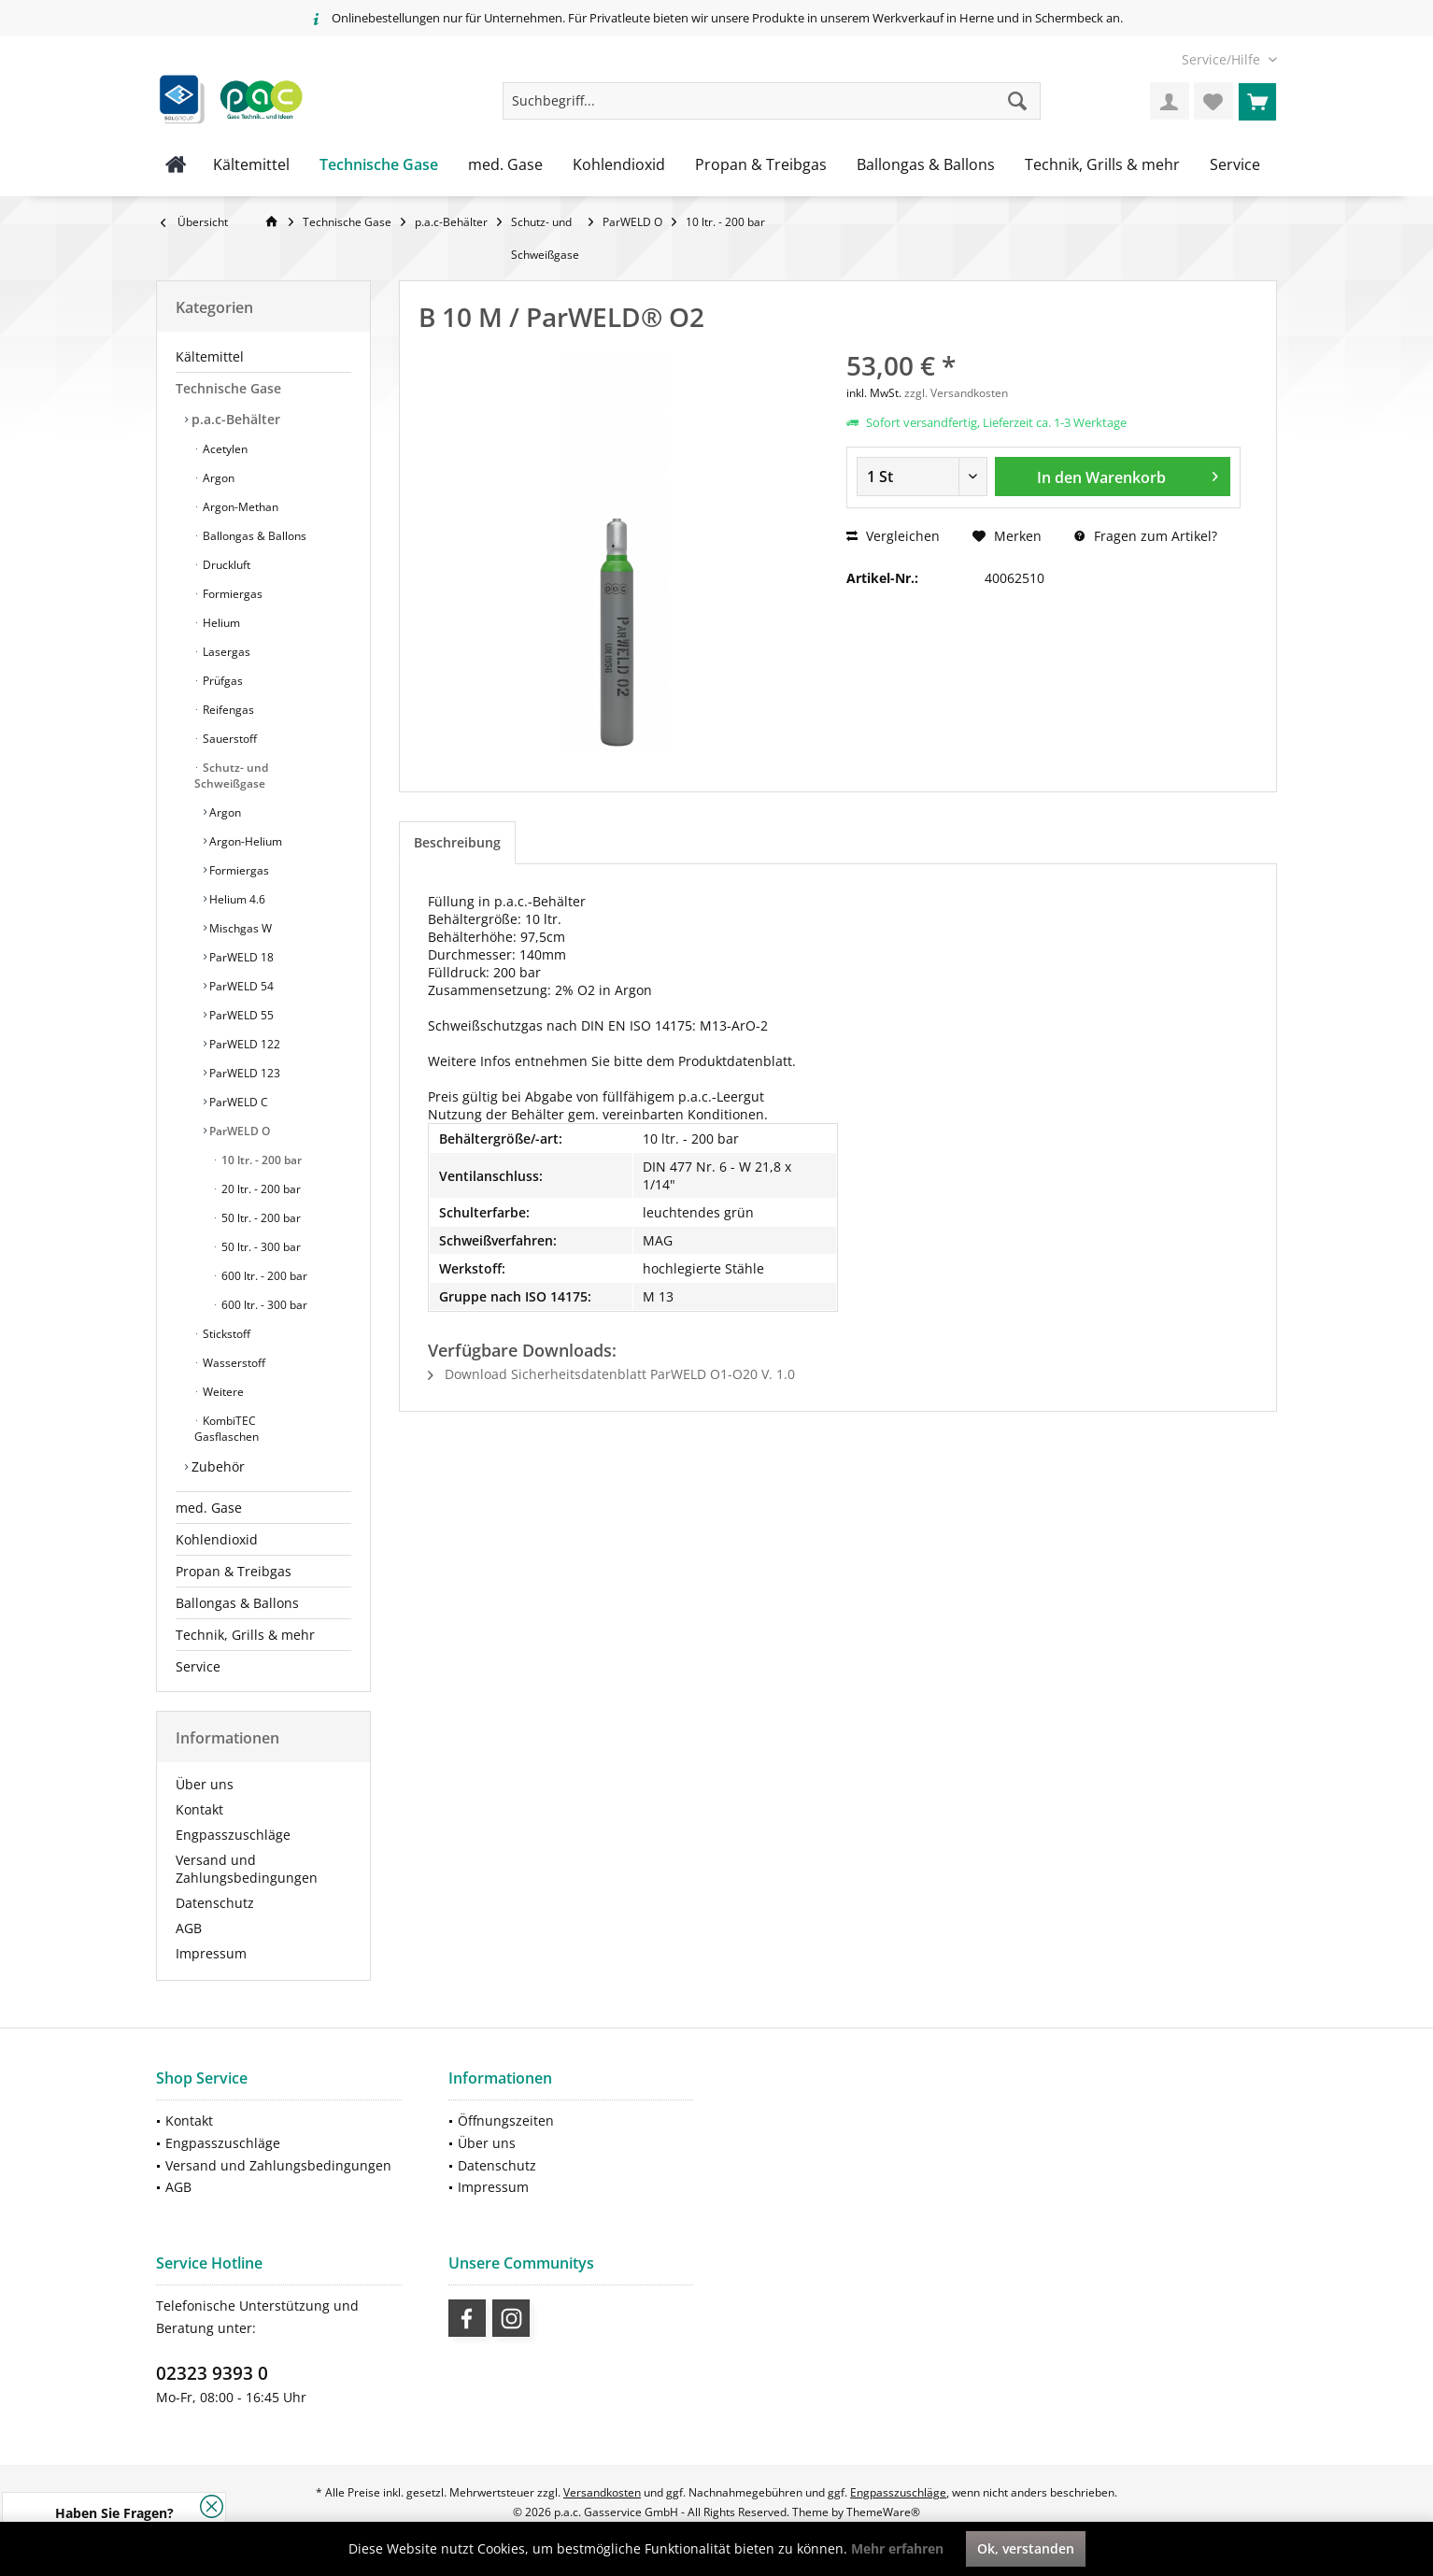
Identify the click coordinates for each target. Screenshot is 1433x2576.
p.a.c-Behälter (234, 419)
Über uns (205, 1784)
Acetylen (224, 449)
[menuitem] (1222, 59)
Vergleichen (893, 536)
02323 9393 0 (212, 2373)
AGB (189, 1928)
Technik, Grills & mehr (245, 1635)
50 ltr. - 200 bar (260, 1218)
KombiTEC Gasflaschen (226, 1429)
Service (198, 1666)
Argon (217, 478)
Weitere (222, 1392)
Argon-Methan (239, 507)
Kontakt (199, 1809)
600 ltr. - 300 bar (263, 1305)
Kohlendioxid (217, 1539)
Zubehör (216, 1466)
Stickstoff (225, 1334)
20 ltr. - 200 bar (260, 1189)
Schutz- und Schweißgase (231, 775)
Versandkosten (602, 2492)
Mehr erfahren (897, 2548)
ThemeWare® (883, 2512)
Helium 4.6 (235, 899)
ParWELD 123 (243, 1073)
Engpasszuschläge (233, 1834)
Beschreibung (457, 842)
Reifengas (227, 710)
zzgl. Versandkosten (956, 393)
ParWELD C (237, 1102)
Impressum (211, 1953)
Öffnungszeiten (506, 2120)
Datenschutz (215, 1903)
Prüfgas (221, 681)
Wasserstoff (232, 1363)
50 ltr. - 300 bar (260, 1247)
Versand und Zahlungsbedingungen (247, 1868)
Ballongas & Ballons (253, 536)
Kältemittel (210, 356)
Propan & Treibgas (233, 1571)
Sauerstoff (228, 739)
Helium (220, 623)
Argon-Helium (244, 841)
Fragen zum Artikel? (1145, 536)
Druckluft (225, 565)
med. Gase (209, 1507)
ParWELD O (238, 1131)
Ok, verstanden (1025, 2548)
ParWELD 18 (240, 957)
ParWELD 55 (240, 1015)
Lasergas (225, 652)
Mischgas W (239, 928)
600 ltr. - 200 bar (263, 1276)
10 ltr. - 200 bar (260, 1160)
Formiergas (231, 594)
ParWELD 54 (240, 986)
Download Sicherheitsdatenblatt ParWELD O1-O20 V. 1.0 (611, 1374)
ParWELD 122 (243, 1044)
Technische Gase (228, 388)
